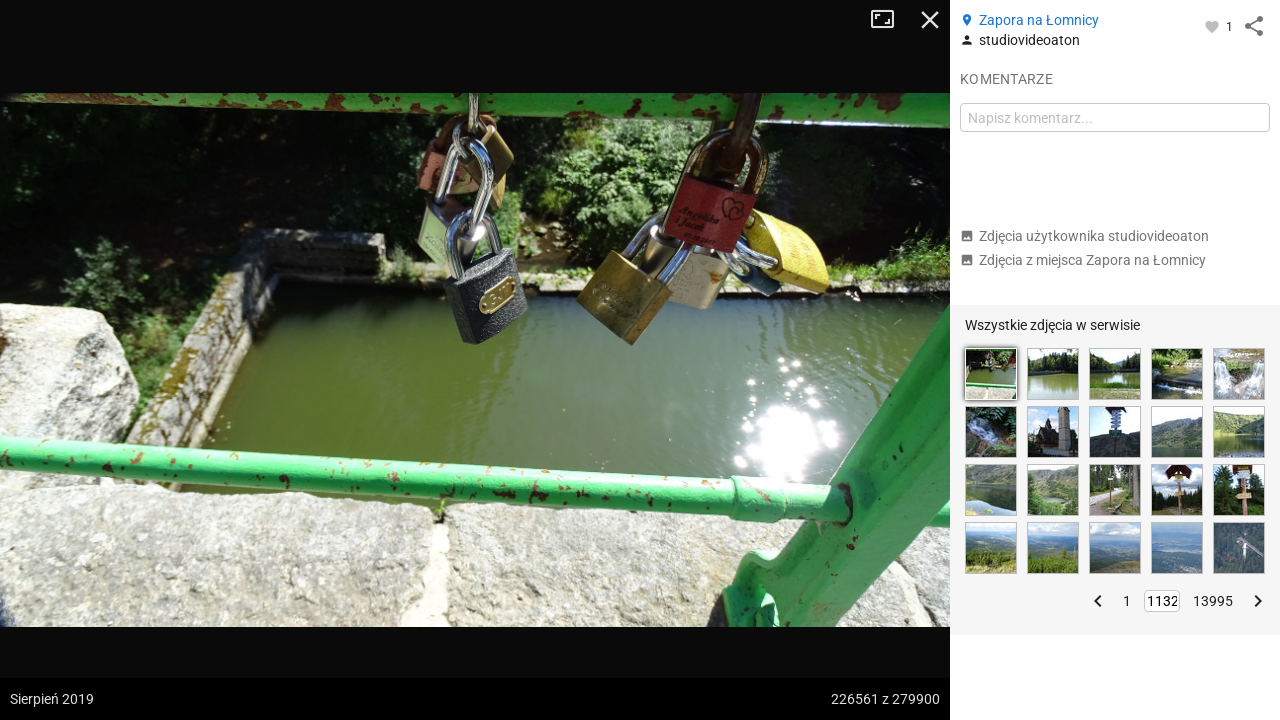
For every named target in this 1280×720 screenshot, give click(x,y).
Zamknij (930, 20)
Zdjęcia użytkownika (1084, 236)
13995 (1213, 601)
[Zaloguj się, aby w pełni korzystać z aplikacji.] (1213, 26)
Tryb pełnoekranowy (890, 20)
